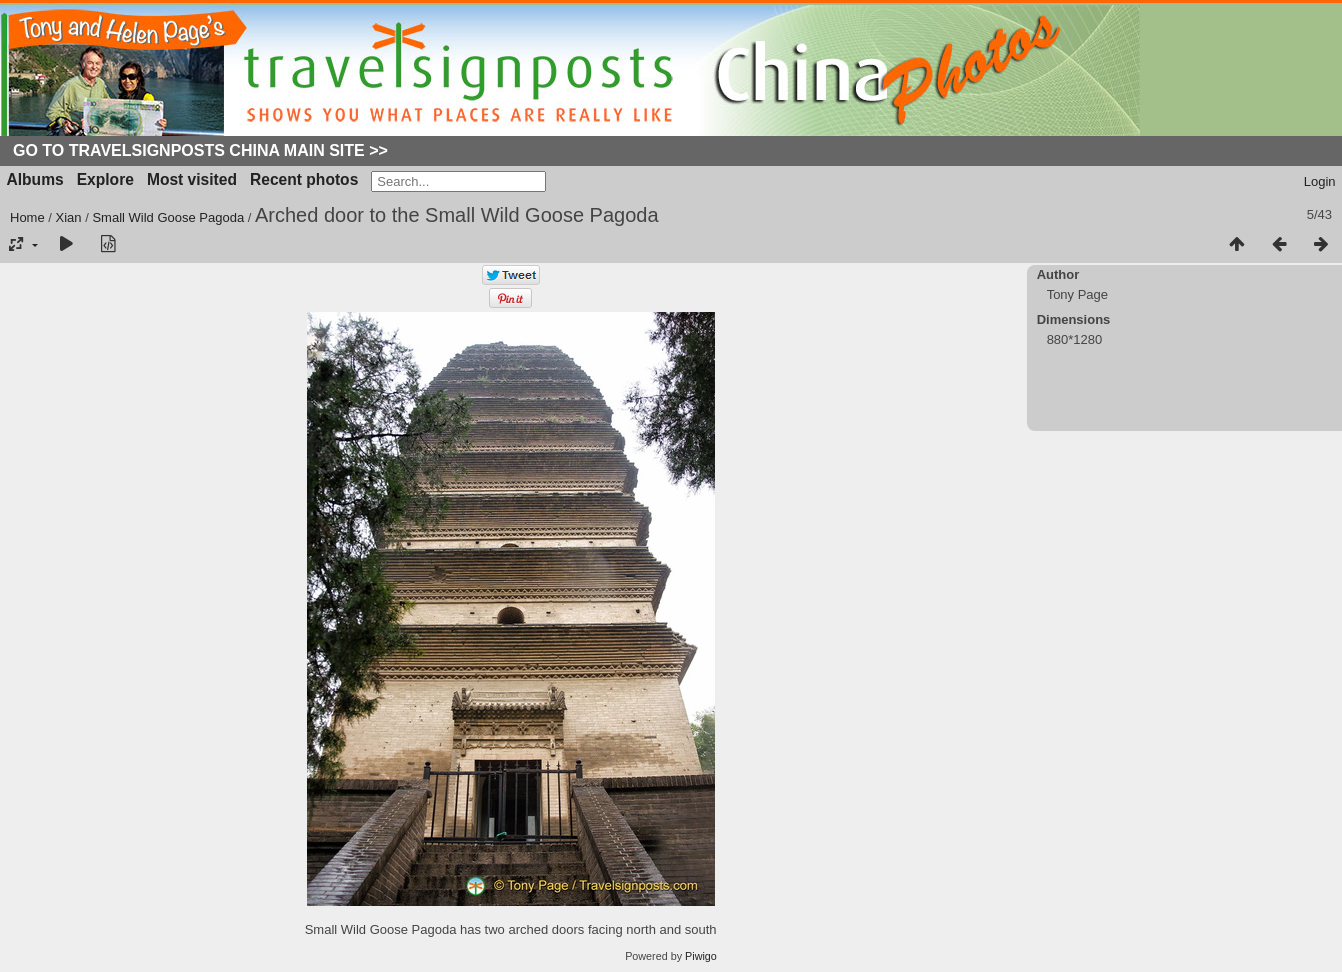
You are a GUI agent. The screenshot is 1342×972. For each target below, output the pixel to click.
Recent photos (304, 179)
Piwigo (701, 956)
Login (1320, 181)
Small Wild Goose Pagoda (168, 217)
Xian (69, 217)
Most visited (192, 179)
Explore (105, 179)
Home (27, 217)
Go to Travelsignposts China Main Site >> (200, 150)
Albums (35, 179)
